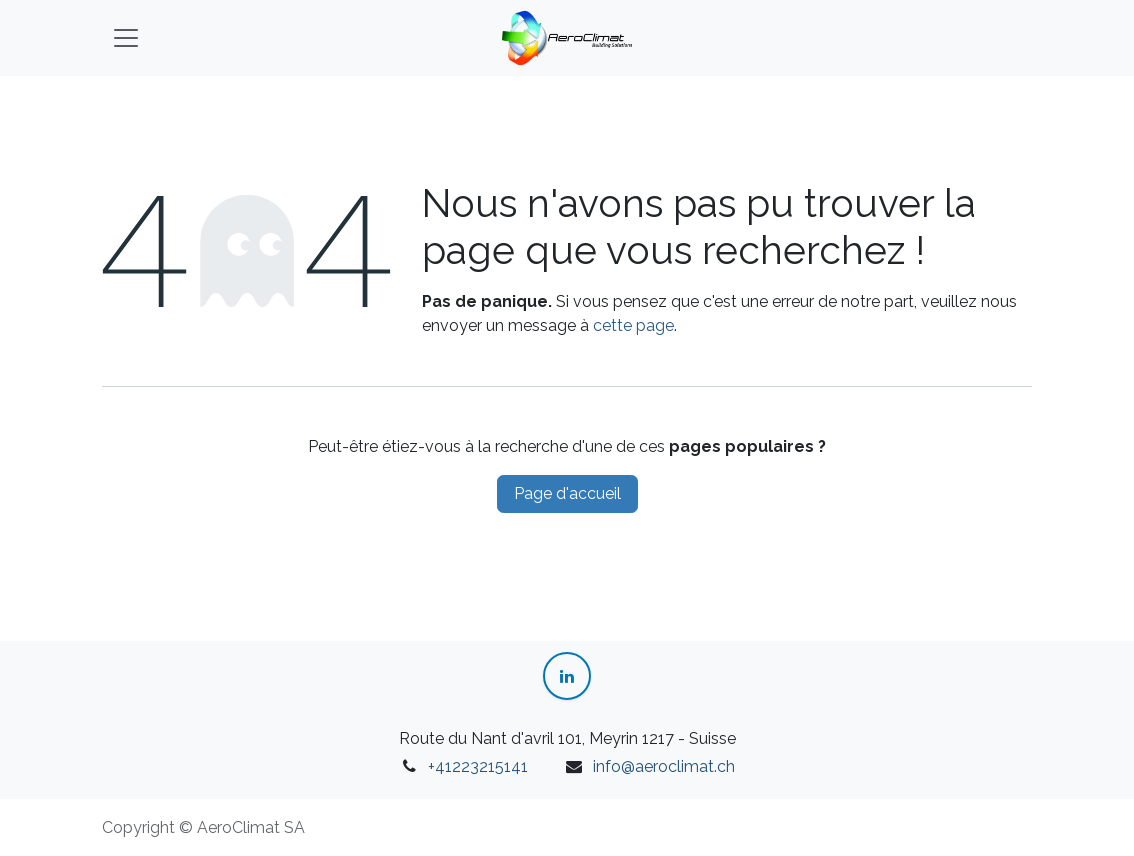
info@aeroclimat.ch (664, 766)
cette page (633, 325)
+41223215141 (478, 766)
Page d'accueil (567, 493)
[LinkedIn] (567, 676)
